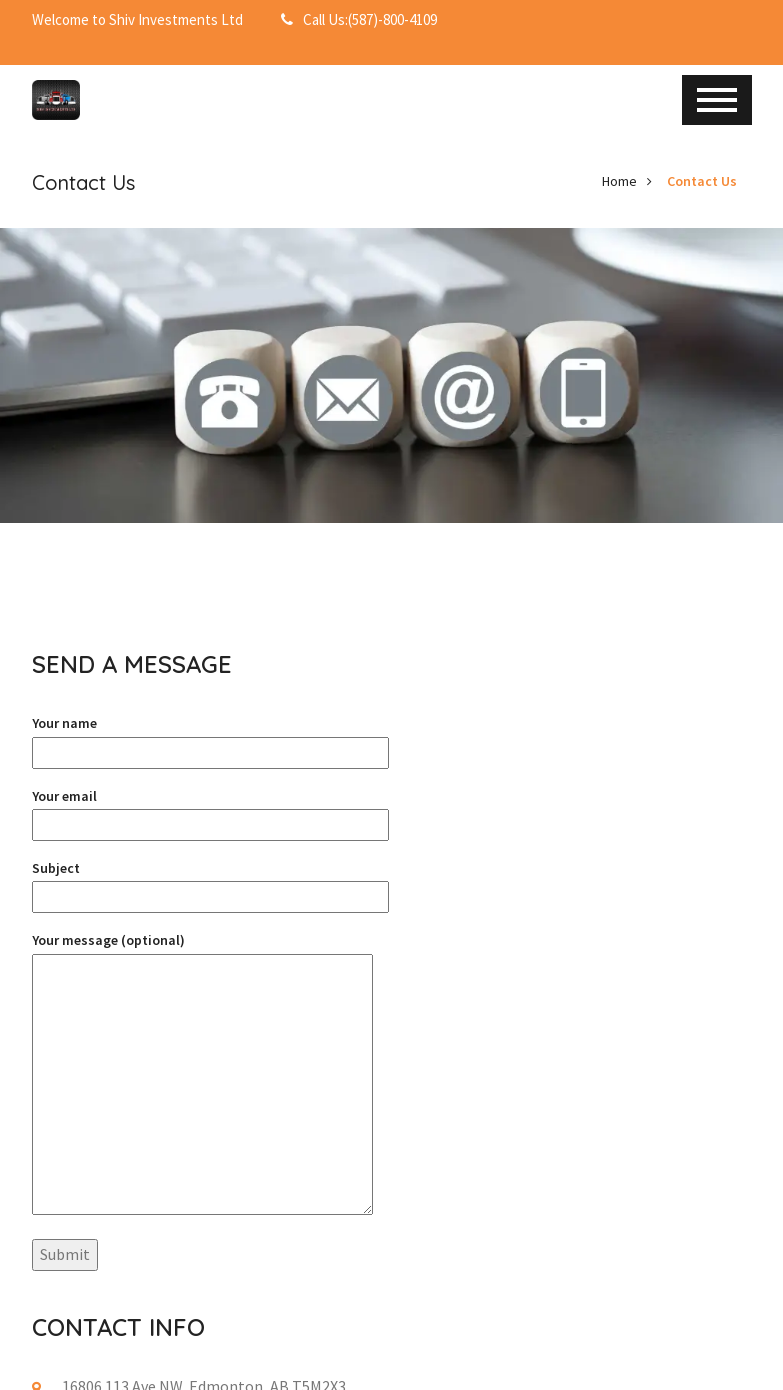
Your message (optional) (202, 1075)
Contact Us (702, 181)
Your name (210, 737)
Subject (210, 882)
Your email (210, 810)
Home (619, 181)
